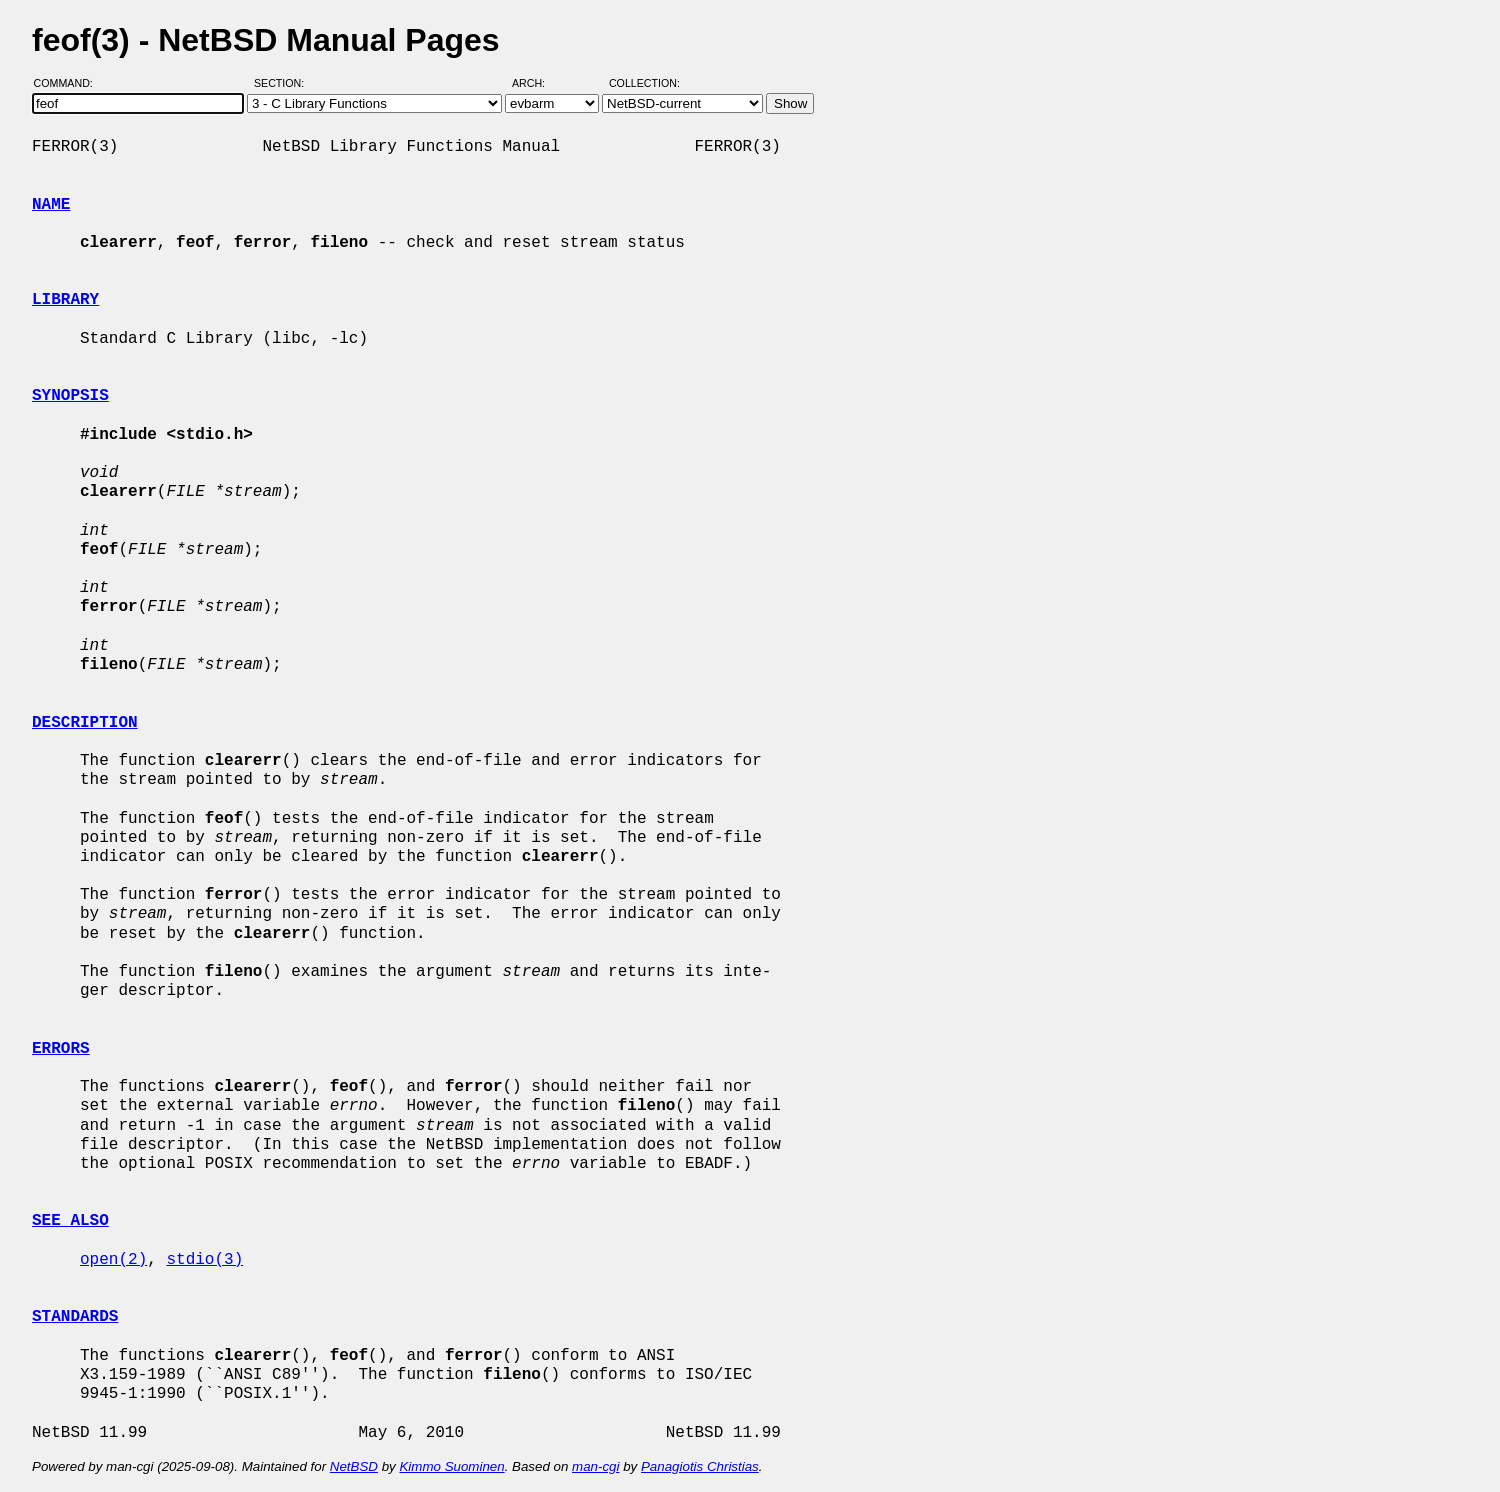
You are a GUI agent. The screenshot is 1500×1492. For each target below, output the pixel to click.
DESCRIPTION (85, 723)
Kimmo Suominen (451, 1466)
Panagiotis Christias (700, 1466)
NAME (51, 205)
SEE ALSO (70, 1221)
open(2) (113, 1260)
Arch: (537, 83)
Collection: (644, 83)
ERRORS (61, 1049)
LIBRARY (65, 300)
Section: (283, 83)
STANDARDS (75, 1317)
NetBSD (354, 1466)
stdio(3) (204, 1260)
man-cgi (595, 1466)
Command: (69, 83)
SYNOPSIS (70, 396)
